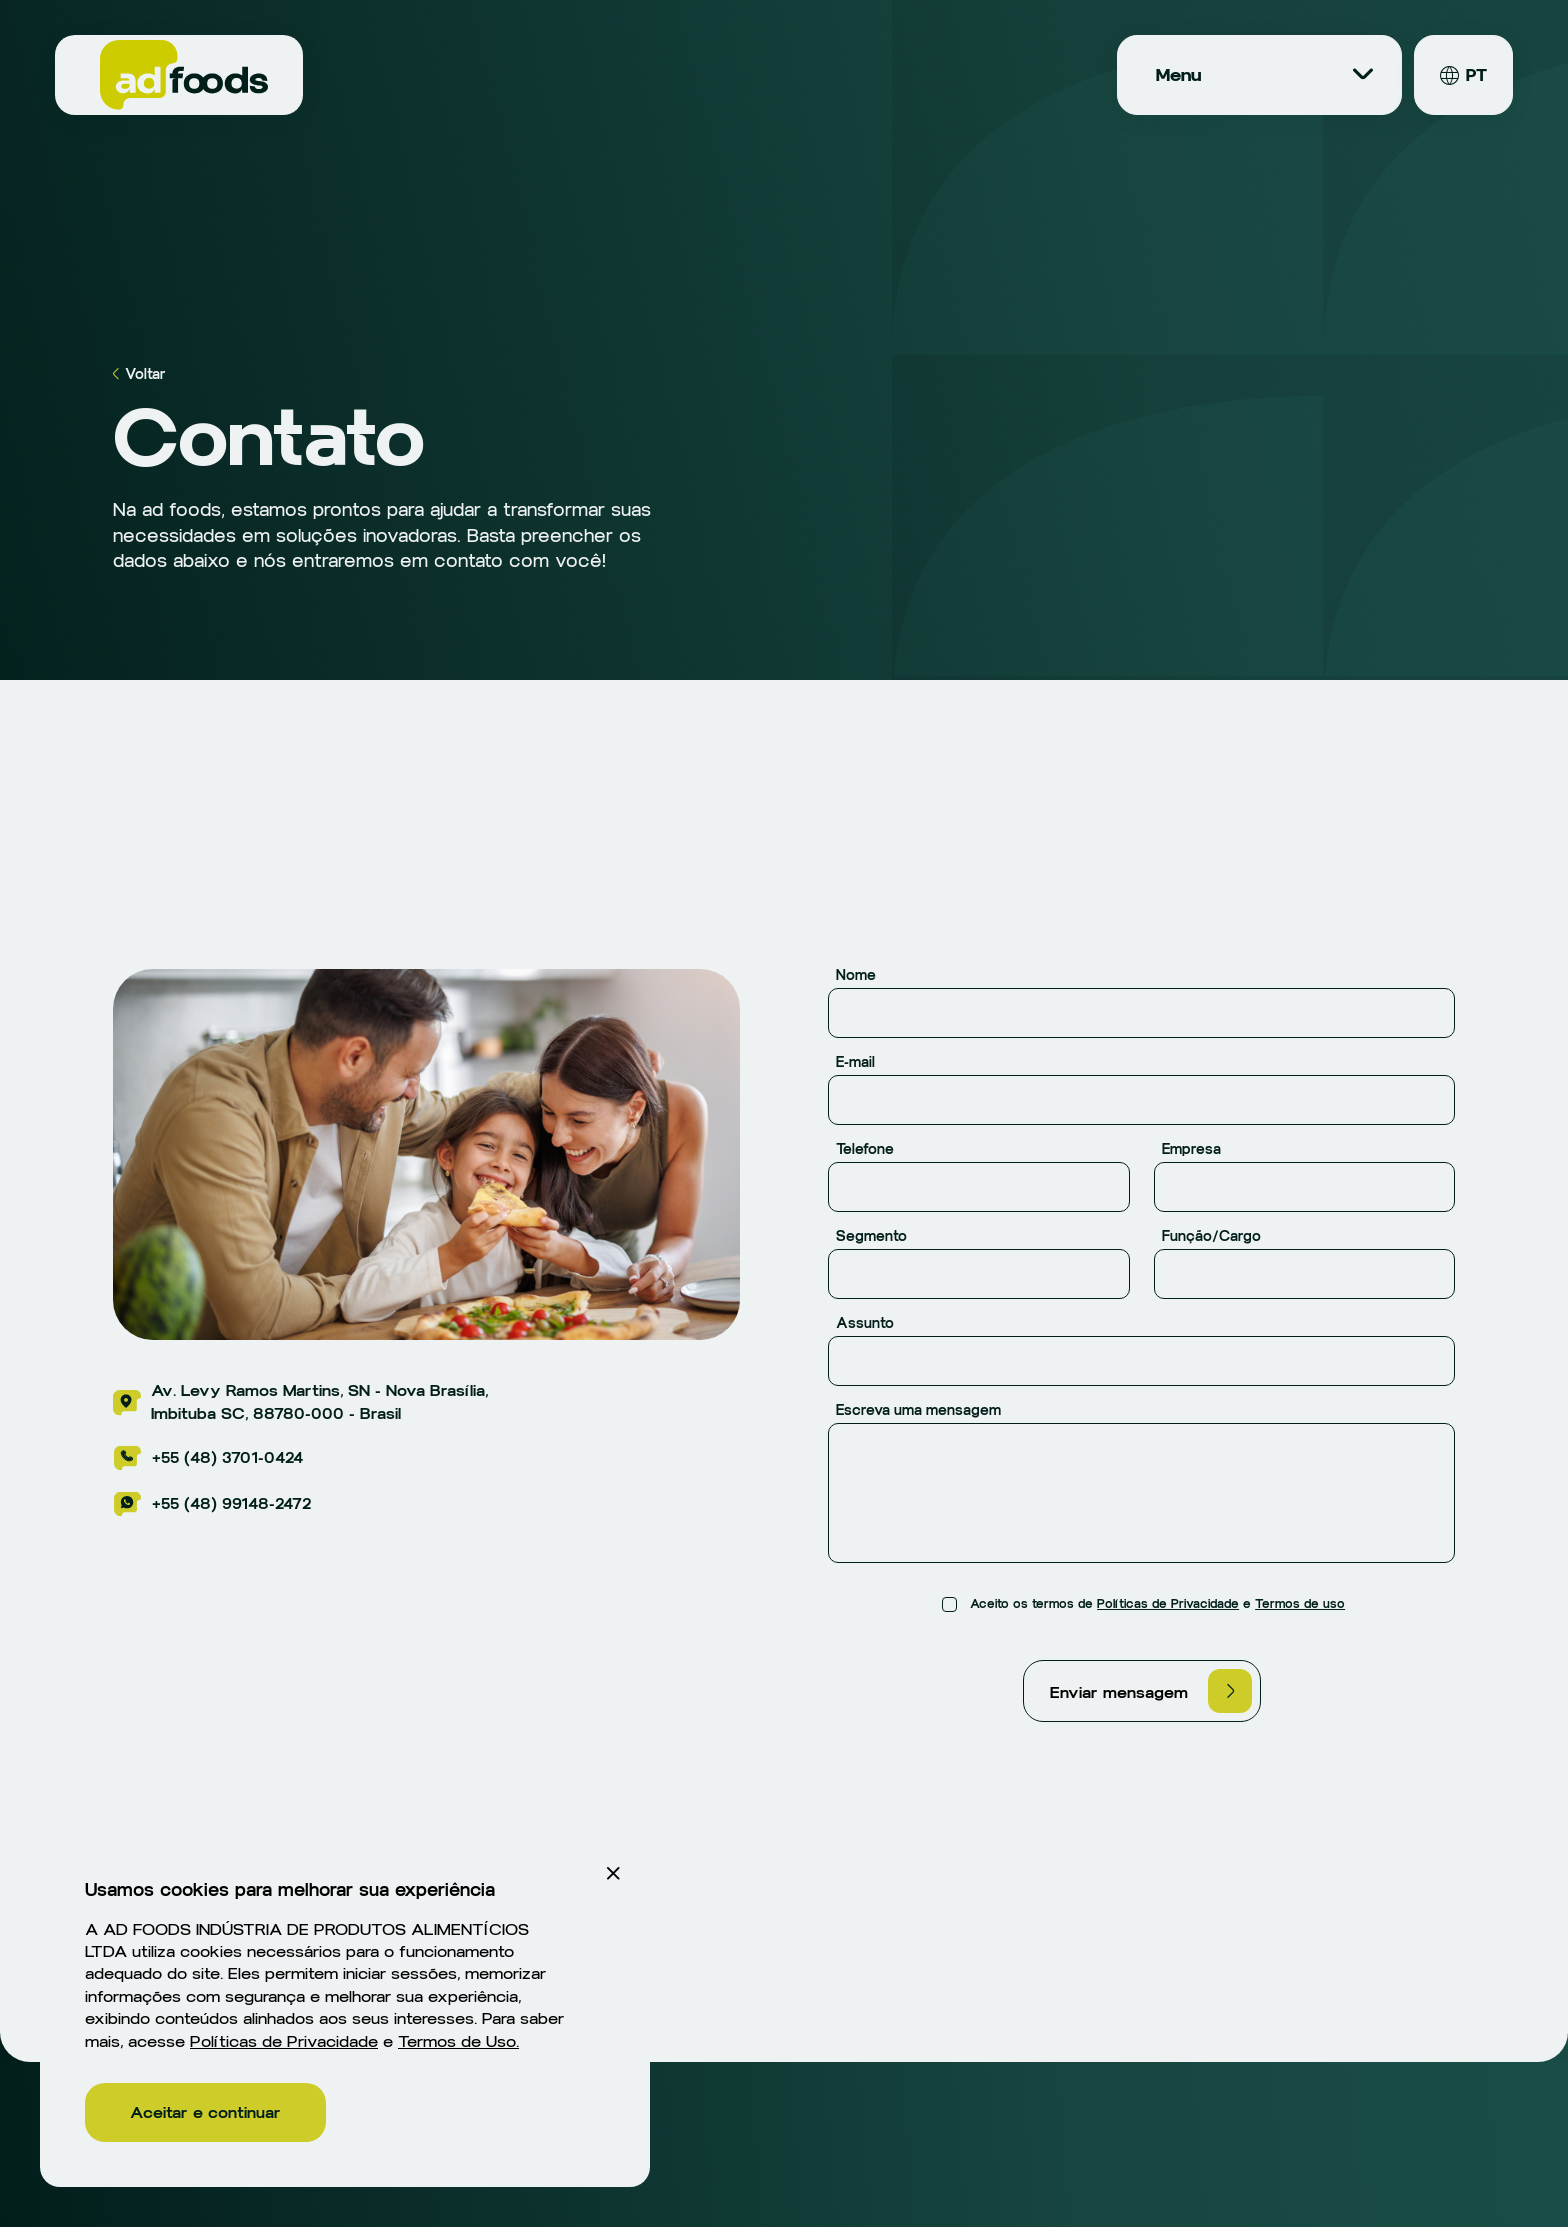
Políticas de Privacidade (1168, 1604)
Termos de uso (1300, 1604)
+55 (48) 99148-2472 (212, 1504)
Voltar (139, 374)
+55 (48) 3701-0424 (208, 1458)
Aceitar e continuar (205, 2112)
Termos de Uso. (458, 2041)
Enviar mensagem (1151, 1691)
